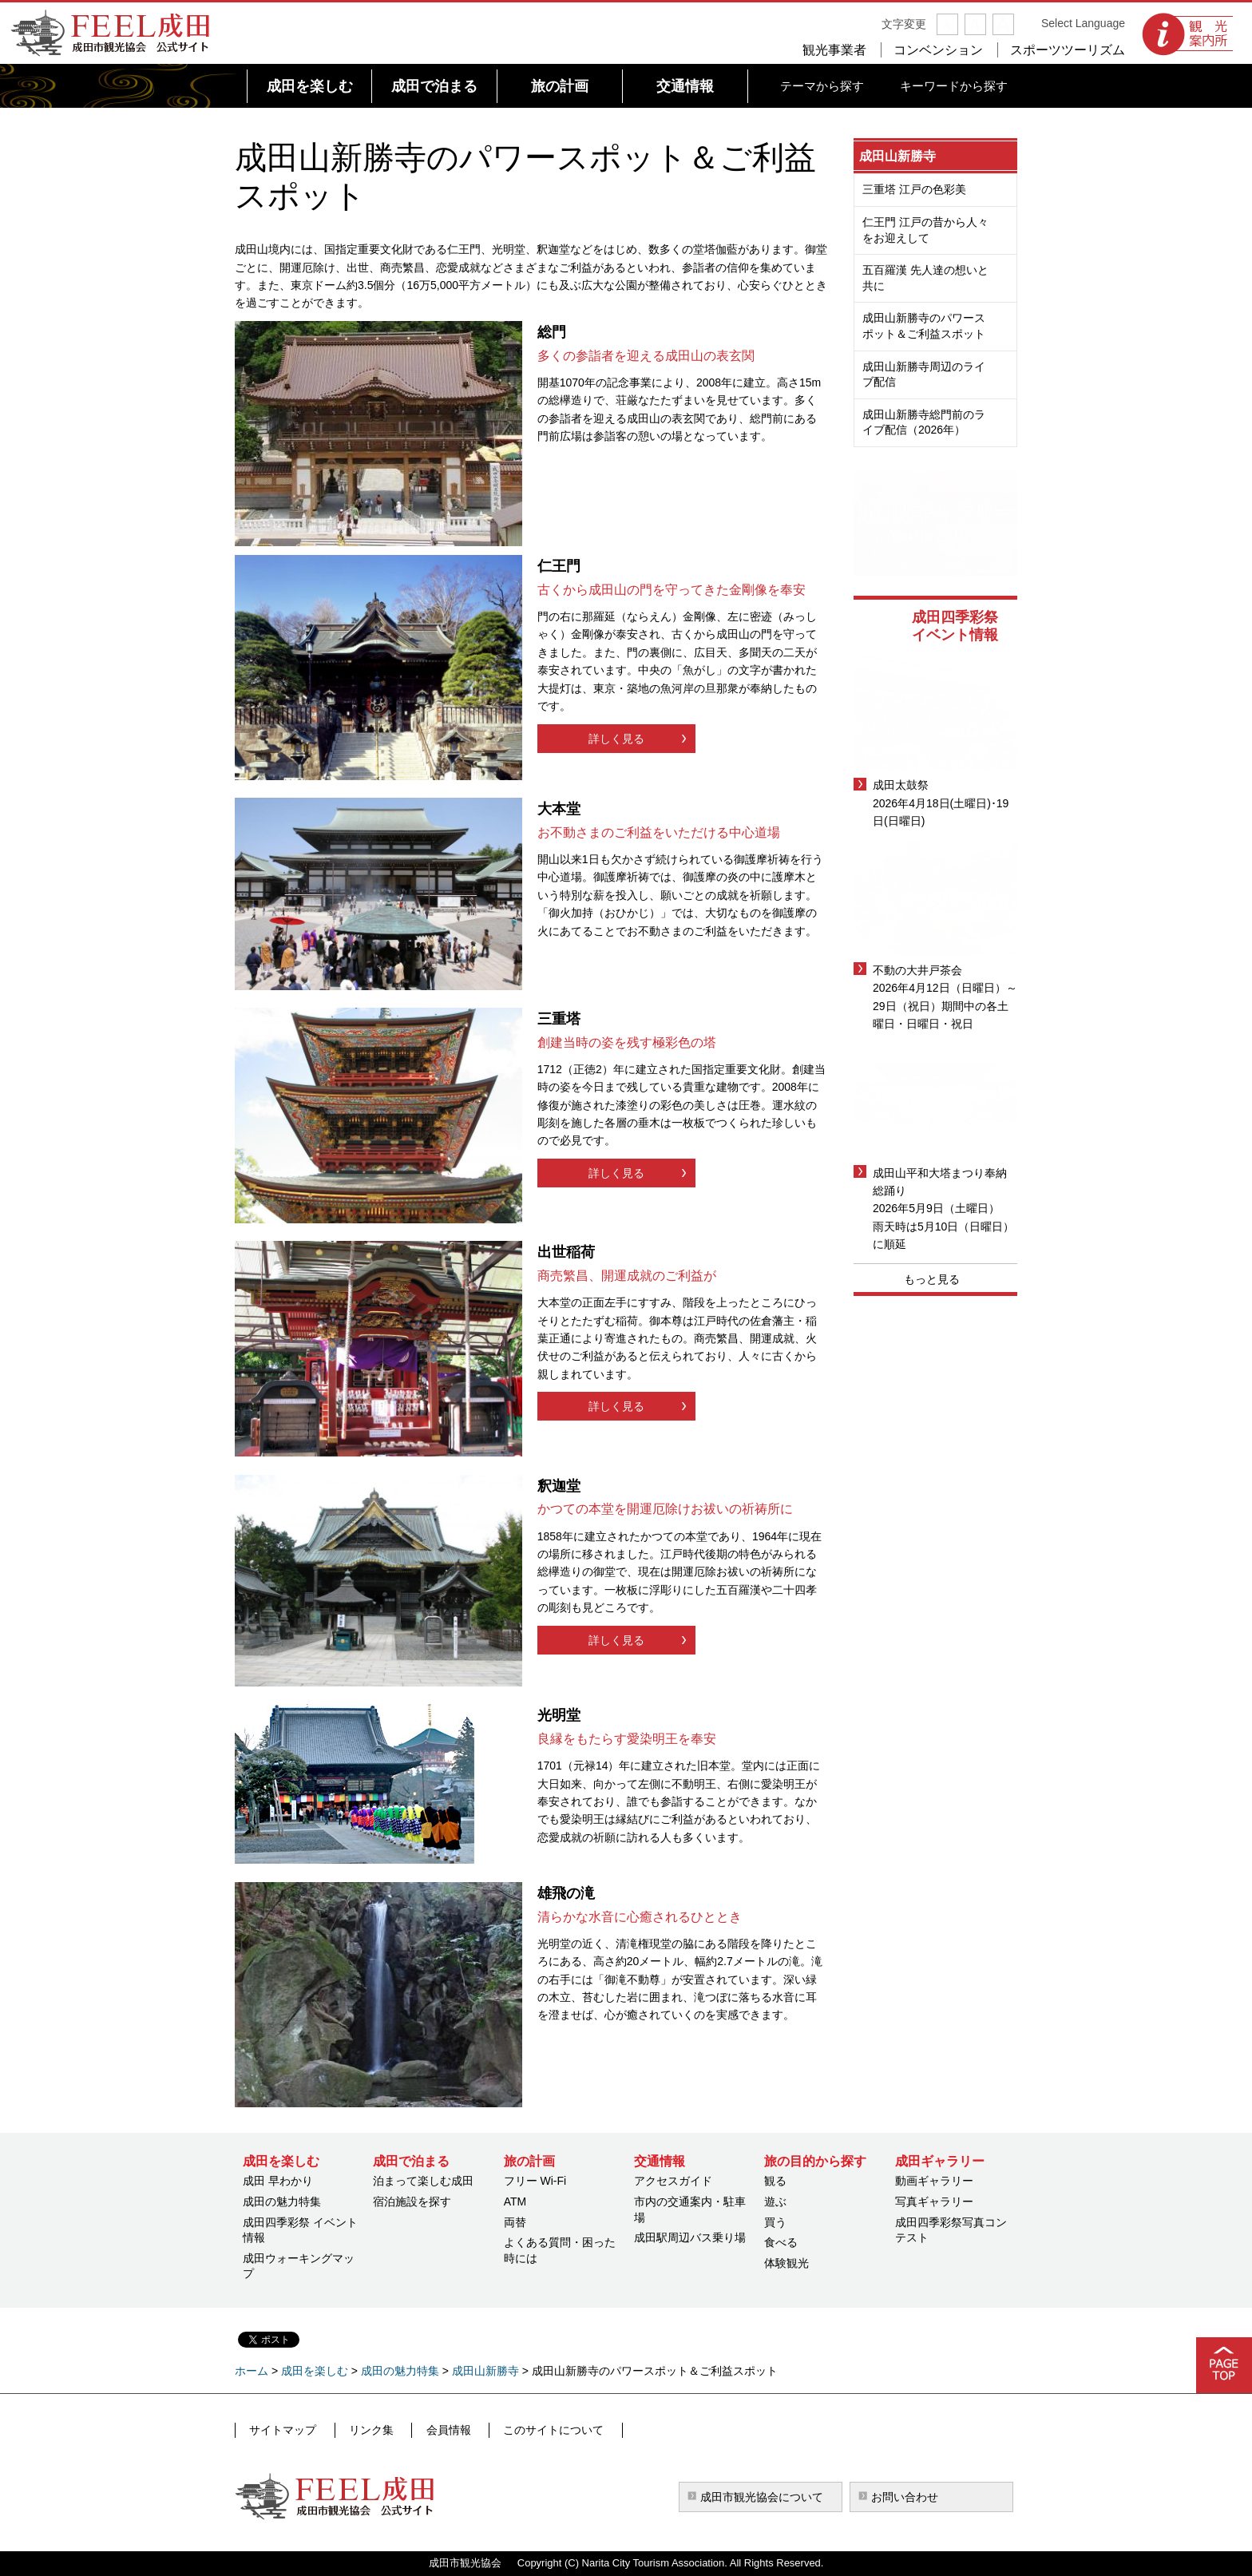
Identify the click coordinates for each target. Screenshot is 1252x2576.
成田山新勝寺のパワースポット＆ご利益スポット (923, 325)
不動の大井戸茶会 (917, 970)
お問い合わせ (904, 2497)
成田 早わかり (278, 2180)
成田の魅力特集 (282, 2201)
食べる (781, 2242)
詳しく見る (616, 738)
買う (775, 2222)
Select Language (1083, 23)
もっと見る (932, 1279)
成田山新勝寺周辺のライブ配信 (923, 374)
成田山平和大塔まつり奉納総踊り (940, 1182)
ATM (515, 2201)
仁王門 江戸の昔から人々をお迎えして (925, 230)
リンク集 (364, 2429)
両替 (515, 2222)
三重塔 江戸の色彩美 (914, 189)
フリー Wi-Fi (535, 2180)
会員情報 (435, 2429)
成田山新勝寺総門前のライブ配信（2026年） (923, 422)
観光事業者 (834, 50)
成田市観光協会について (761, 2497)
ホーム (251, 2370)
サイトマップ (281, 2429)
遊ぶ (775, 2201)
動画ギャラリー (934, 2180)
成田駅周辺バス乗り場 (690, 2237)
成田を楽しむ (314, 2370)
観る (775, 2180)
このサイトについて (534, 2429)
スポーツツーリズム (1067, 50)
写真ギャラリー (934, 2201)
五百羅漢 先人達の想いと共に (925, 278)
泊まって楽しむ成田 (423, 2180)
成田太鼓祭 (901, 785)
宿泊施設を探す (412, 2201)
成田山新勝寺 (897, 156)
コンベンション (938, 50)
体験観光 (786, 2263)
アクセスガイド (673, 2180)
